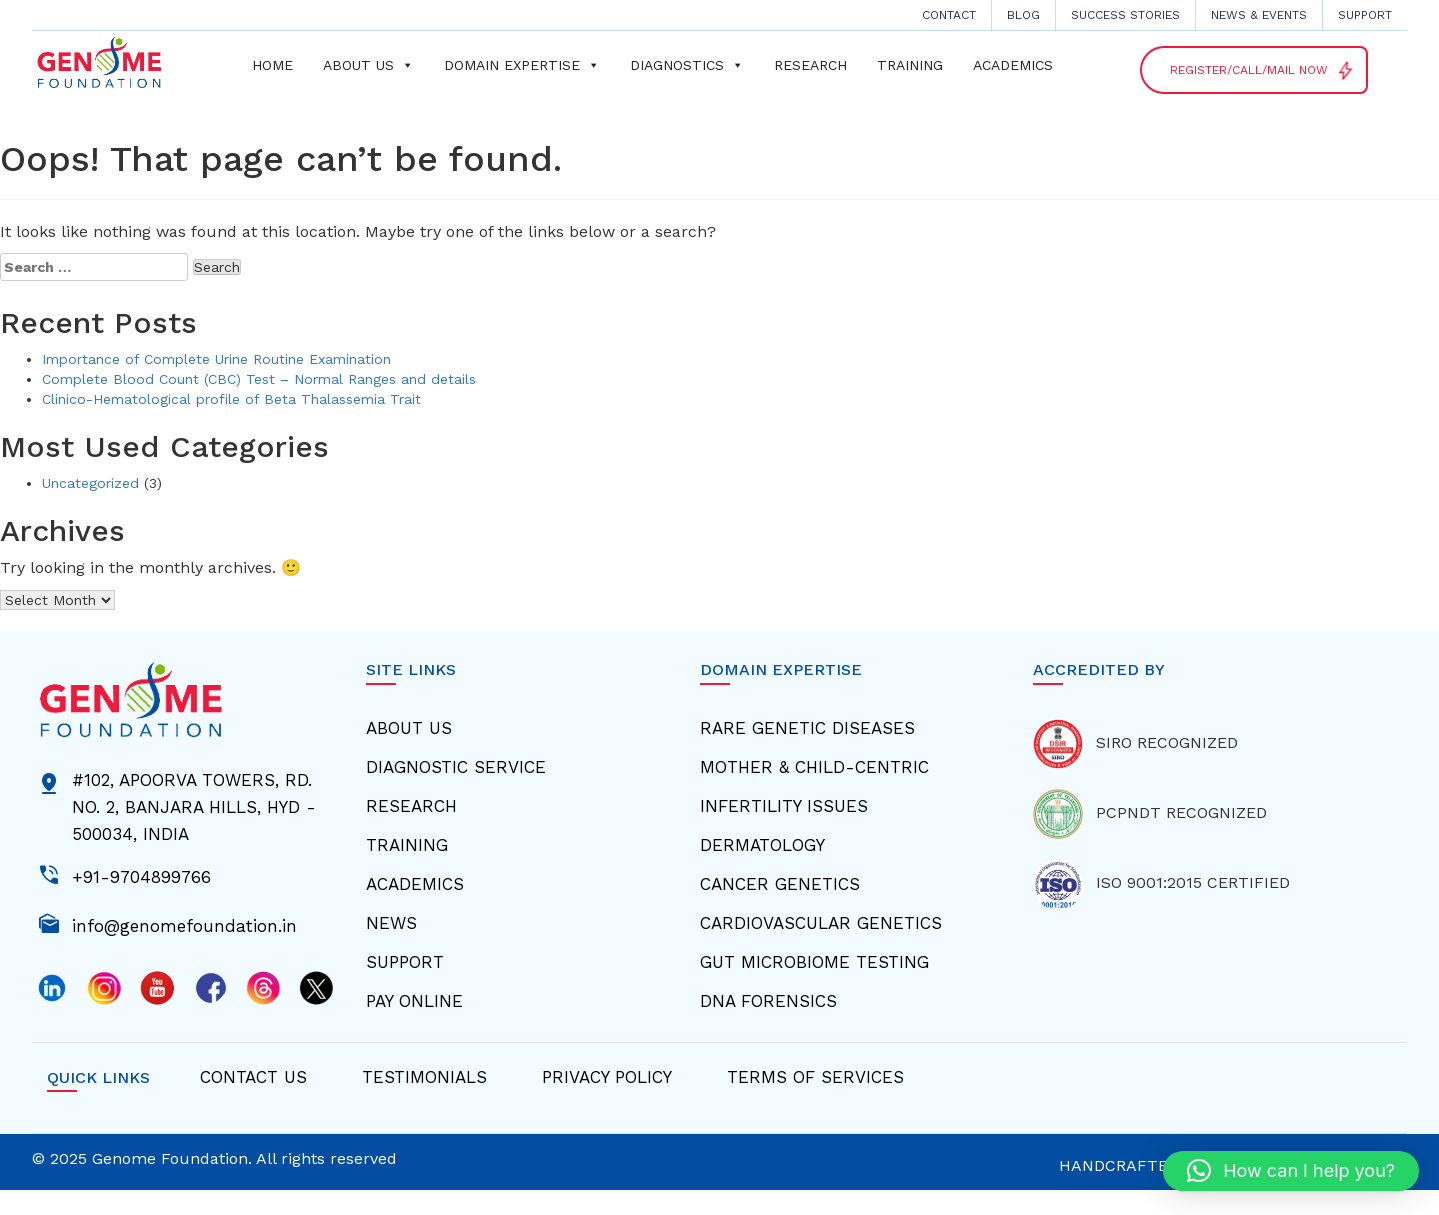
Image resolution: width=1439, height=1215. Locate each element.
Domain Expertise (522, 65)
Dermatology (762, 845)
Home (272, 65)
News (391, 923)
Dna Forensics (768, 1001)
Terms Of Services (815, 1077)
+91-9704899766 (141, 875)
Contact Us (253, 1077)
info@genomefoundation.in (184, 924)
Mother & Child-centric (814, 767)
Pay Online (414, 1001)
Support (1365, 15)
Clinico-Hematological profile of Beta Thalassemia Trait (231, 399)
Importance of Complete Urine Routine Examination (216, 359)
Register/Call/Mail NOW (1263, 71)
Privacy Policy (607, 1077)
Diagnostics (687, 65)
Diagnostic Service (456, 767)
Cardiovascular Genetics (821, 923)
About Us (409, 728)
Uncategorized (90, 483)
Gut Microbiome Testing (814, 962)
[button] (1291, 1171)
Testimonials (424, 1077)
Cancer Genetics (780, 884)
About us (368, 65)
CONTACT (949, 15)
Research (810, 65)
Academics (1013, 65)
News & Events (1259, 15)
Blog (1023, 15)
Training (910, 65)
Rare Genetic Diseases (807, 728)
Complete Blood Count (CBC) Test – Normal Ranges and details (259, 379)
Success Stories (1125, 15)
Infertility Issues (784, 806)
